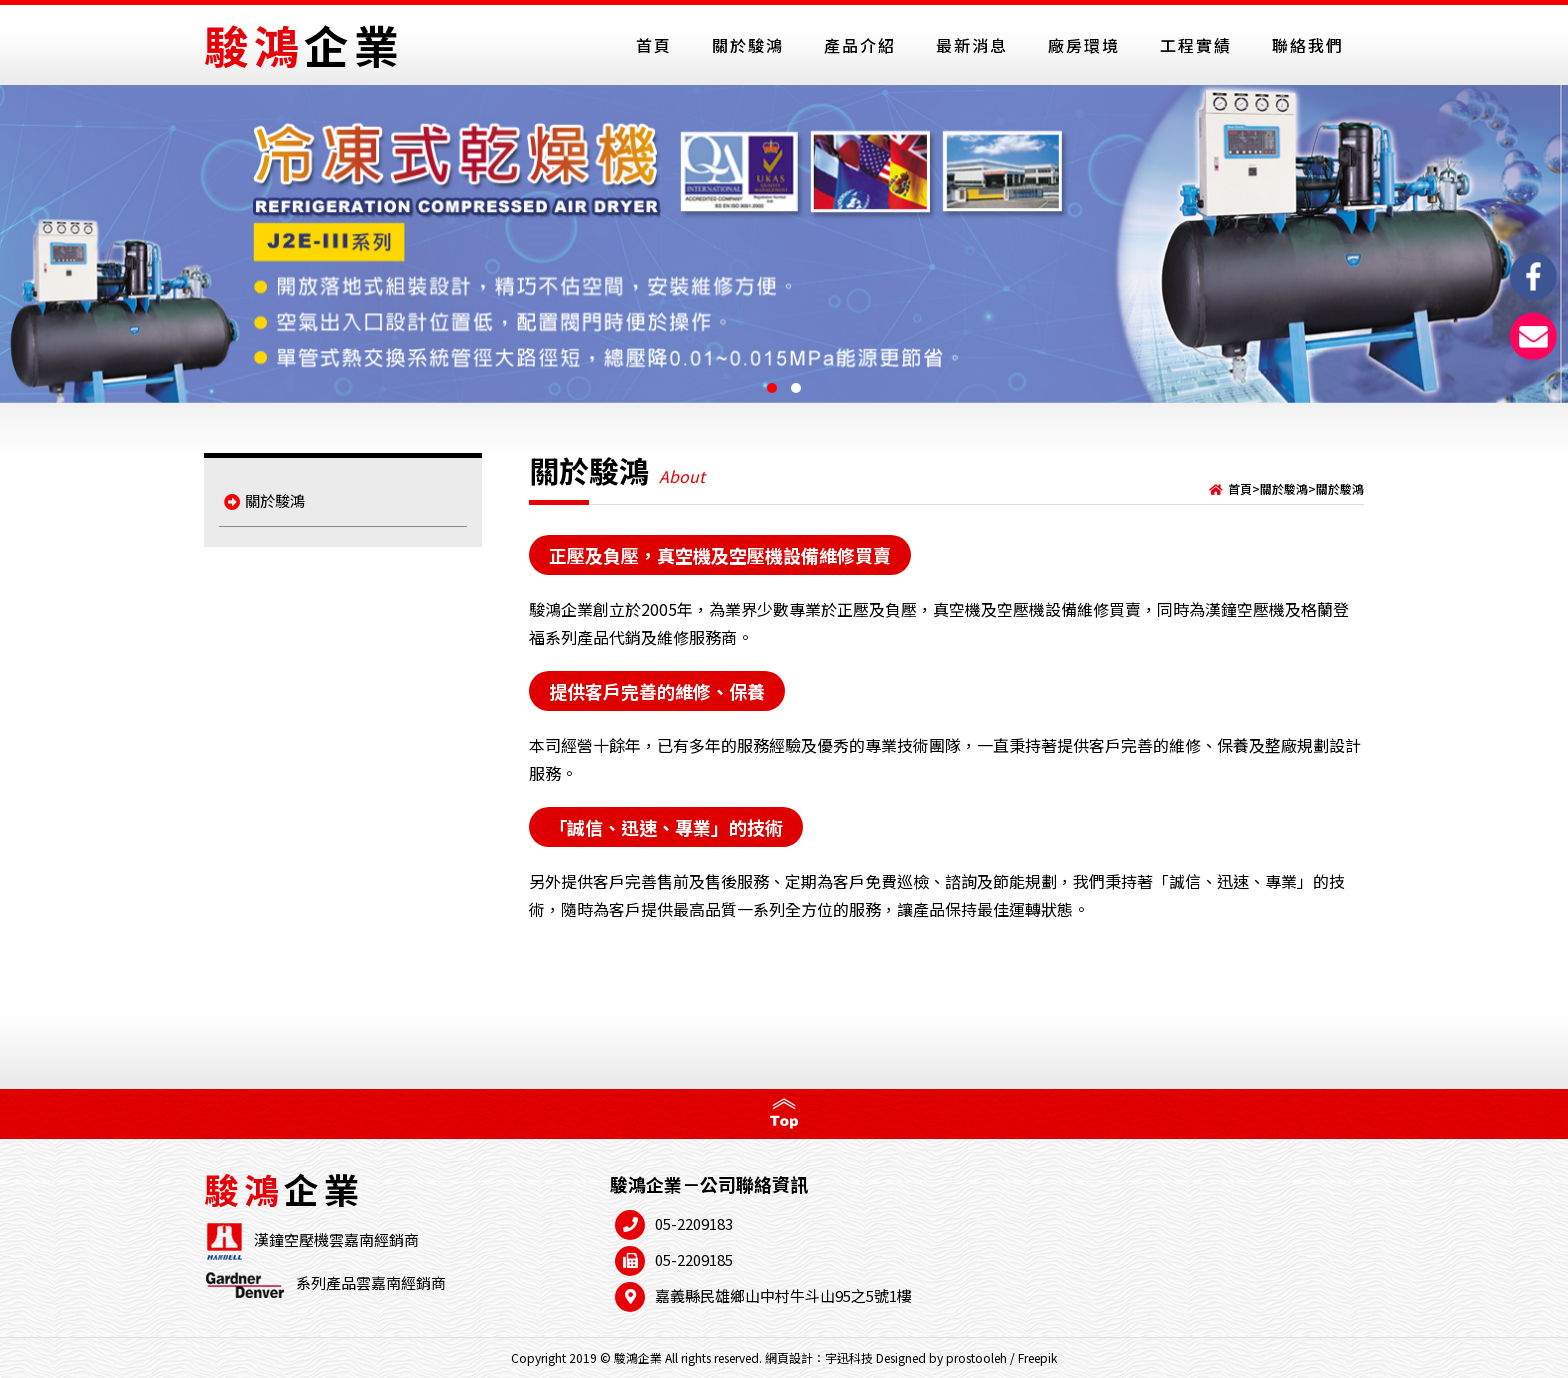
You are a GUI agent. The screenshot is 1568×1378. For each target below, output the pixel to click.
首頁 (1240, 488)
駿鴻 (304, 44)
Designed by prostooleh (941, 1357)
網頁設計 (789, 1357)
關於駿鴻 (264, 500)
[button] (772, 388)
